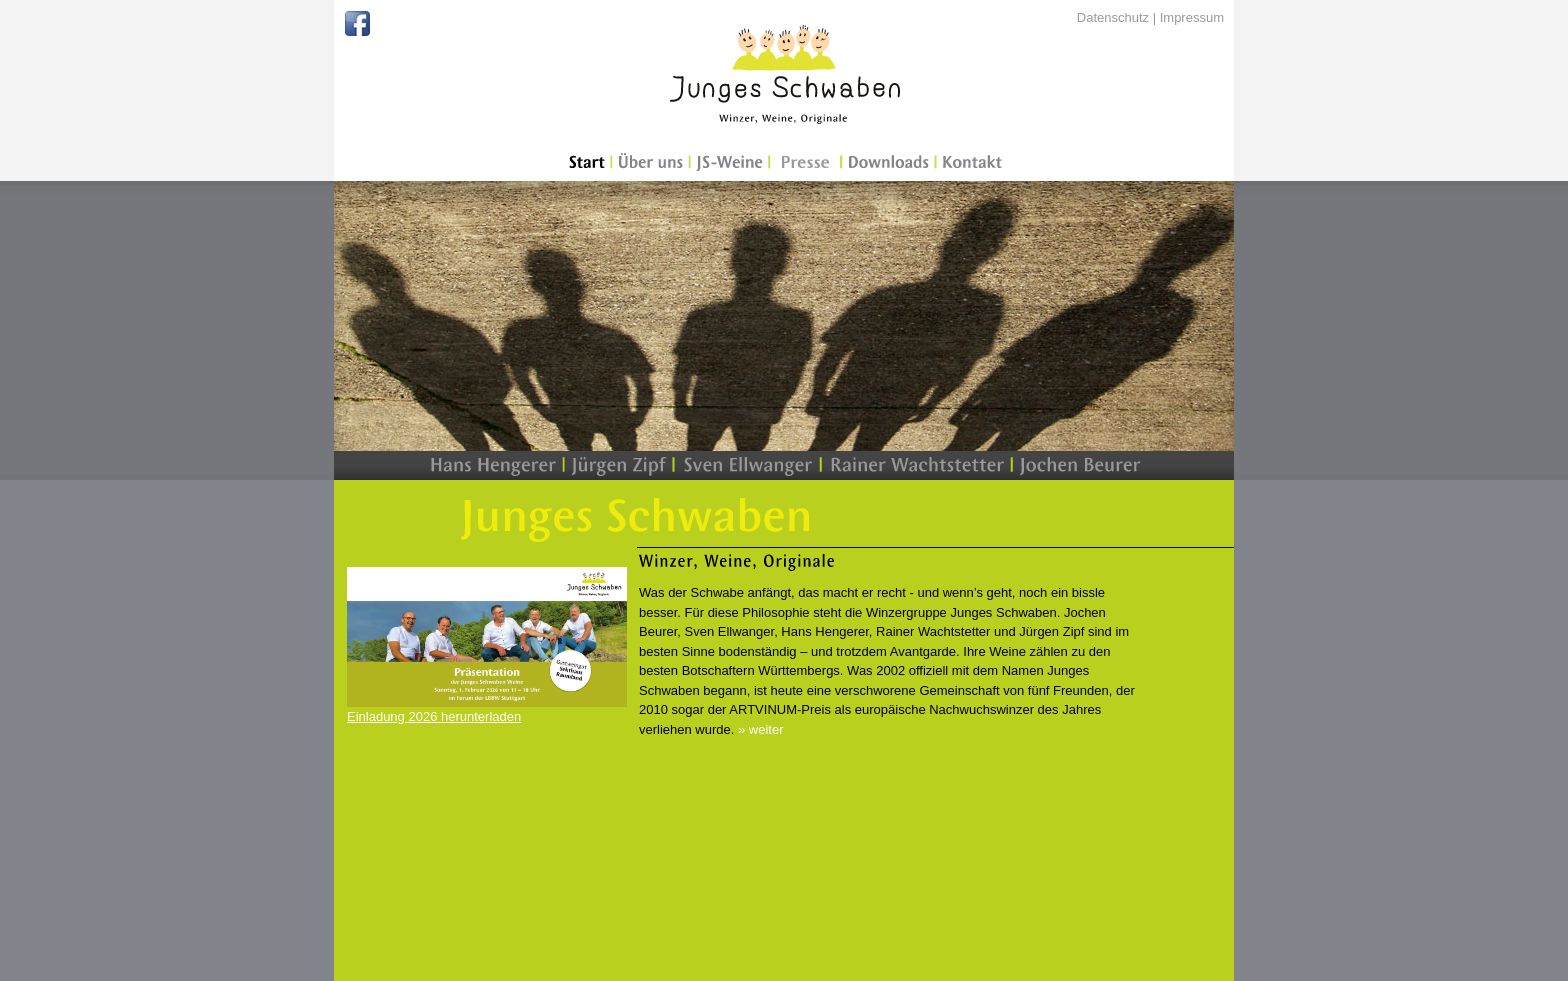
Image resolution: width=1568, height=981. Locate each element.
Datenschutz (1113, 17)
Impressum (1192, 17)
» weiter (761, 729)
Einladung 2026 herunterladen (434, 716)
